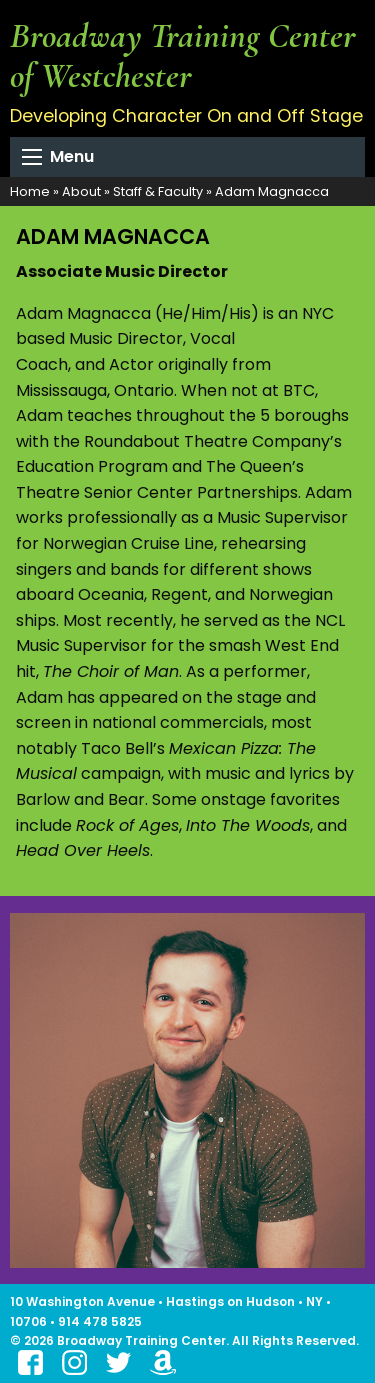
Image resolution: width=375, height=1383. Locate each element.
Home (30, 191)
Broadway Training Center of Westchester (183, 55)
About (81, 191)
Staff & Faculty (158, 191)
